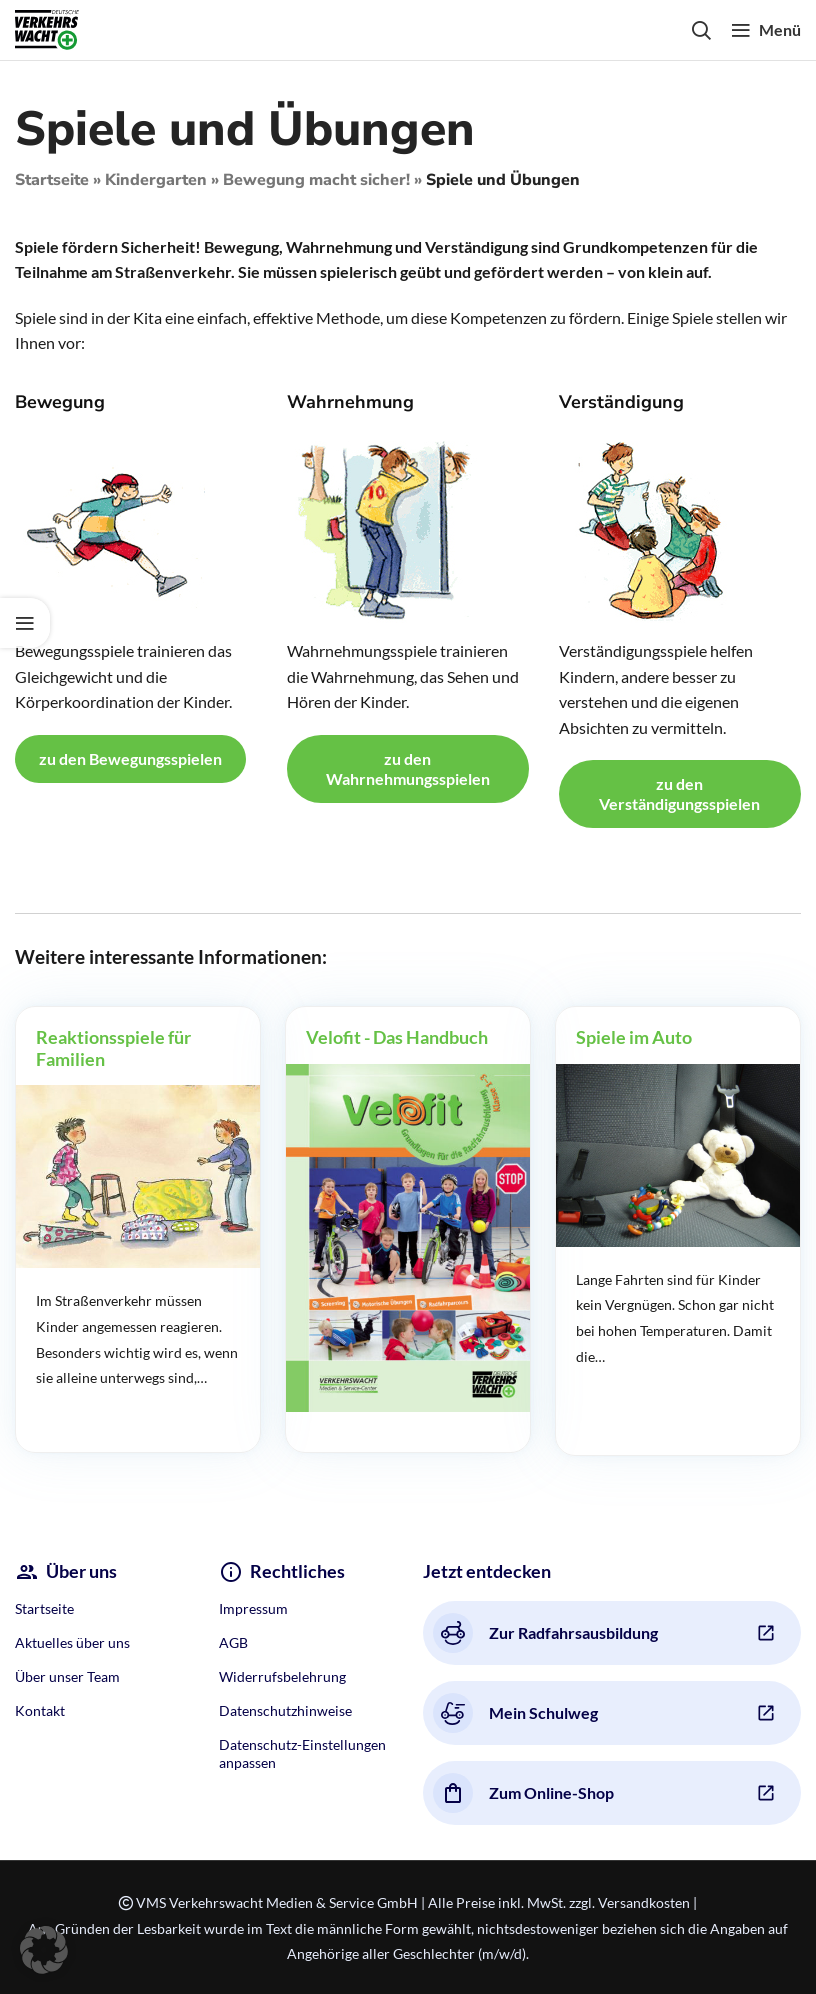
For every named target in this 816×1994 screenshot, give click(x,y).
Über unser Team (67, 1676)
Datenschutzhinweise (285, 1710)
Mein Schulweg (515, 1713)
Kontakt (40, 1710)
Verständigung (621, 402)
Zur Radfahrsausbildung (545, 1633)
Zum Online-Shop (523, 1793)
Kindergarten (156, 180)
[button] (44, 1950)
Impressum (253, 1608)
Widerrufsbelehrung (282, 1676)
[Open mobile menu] (766, 30)
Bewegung (60, 402)
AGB (233, 1642)
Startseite (52, 180)
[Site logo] (47, 27)
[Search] (701, 30)
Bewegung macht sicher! (316, 180)
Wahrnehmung (350, 402)
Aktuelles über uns (72, 1642)
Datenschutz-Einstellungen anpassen (302, 1753)
